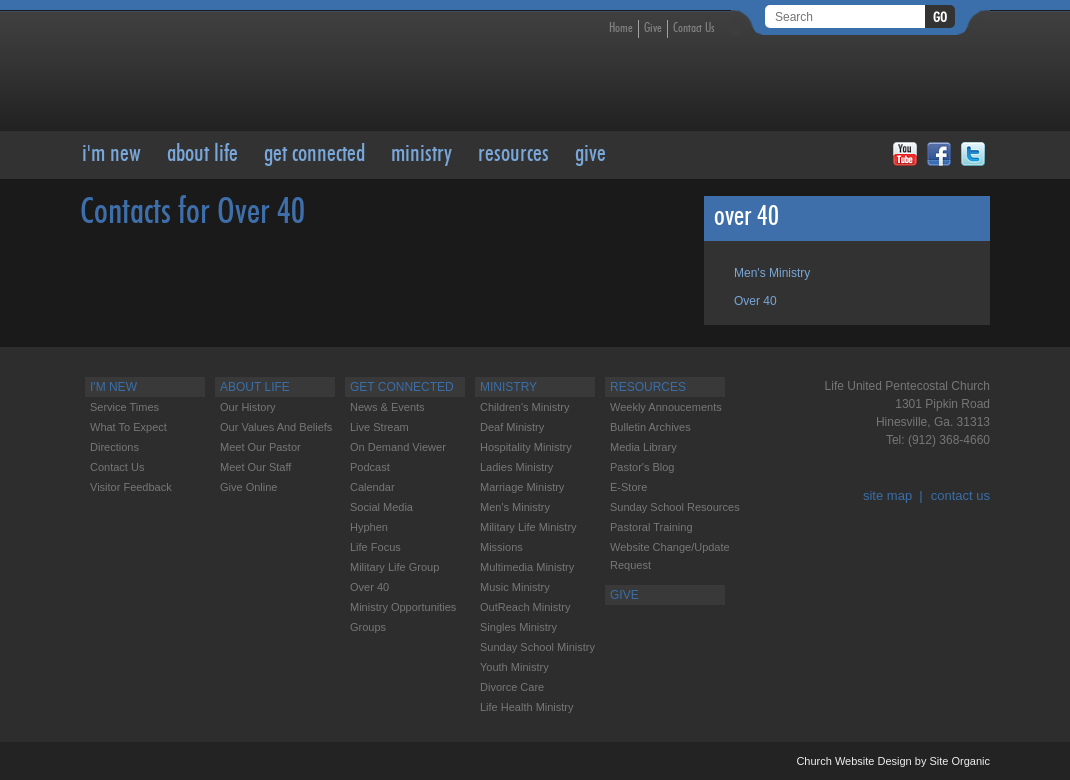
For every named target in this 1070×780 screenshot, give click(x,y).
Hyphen (369, 527)
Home (621, 28)
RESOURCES (513, 155)
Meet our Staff (255, 467)
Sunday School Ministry (537, 647)
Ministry (421, 155)
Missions (501, 547)
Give (653, 28)
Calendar (372, 487)
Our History (248, 407)
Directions (114, 447)
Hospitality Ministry (526, 447)
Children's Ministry (525, 407)
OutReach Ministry (525, 607)
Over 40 (755, 301)
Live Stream (379, 427)
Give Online (248, 487)
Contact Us (694, 28)
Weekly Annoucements (666, 407)
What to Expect (128, 427)
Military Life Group (394, 567)
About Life (202, 155)
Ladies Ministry (516, 467)
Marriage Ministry (522, 487)
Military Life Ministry (528, 527)
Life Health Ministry (527, 707)
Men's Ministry (772, 273)
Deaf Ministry (512, 427)
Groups (368, 627)
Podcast (370, 467)
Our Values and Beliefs (276, 427)
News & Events (387, 407)
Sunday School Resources (675, 507)
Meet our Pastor (260, 447)
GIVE (590, 155)
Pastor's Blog (642, 467)
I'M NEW (111, 155)
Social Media (381, 507)
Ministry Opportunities (403, 607)
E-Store (628, 487)
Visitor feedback (131, 487)
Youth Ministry (514, 667)
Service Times (124, 407)
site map (887, 495)
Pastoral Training (651, 527)
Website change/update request (670, 556)
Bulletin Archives (650, 427)
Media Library (643, 447)
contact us (960, 495)
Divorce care (512, 687)
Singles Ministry (518, 627)
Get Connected (314, 155)
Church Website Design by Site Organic (893, 761)
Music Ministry (515, 587)
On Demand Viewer (398, 447)
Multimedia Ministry (527, 567)
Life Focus (375, 547)
